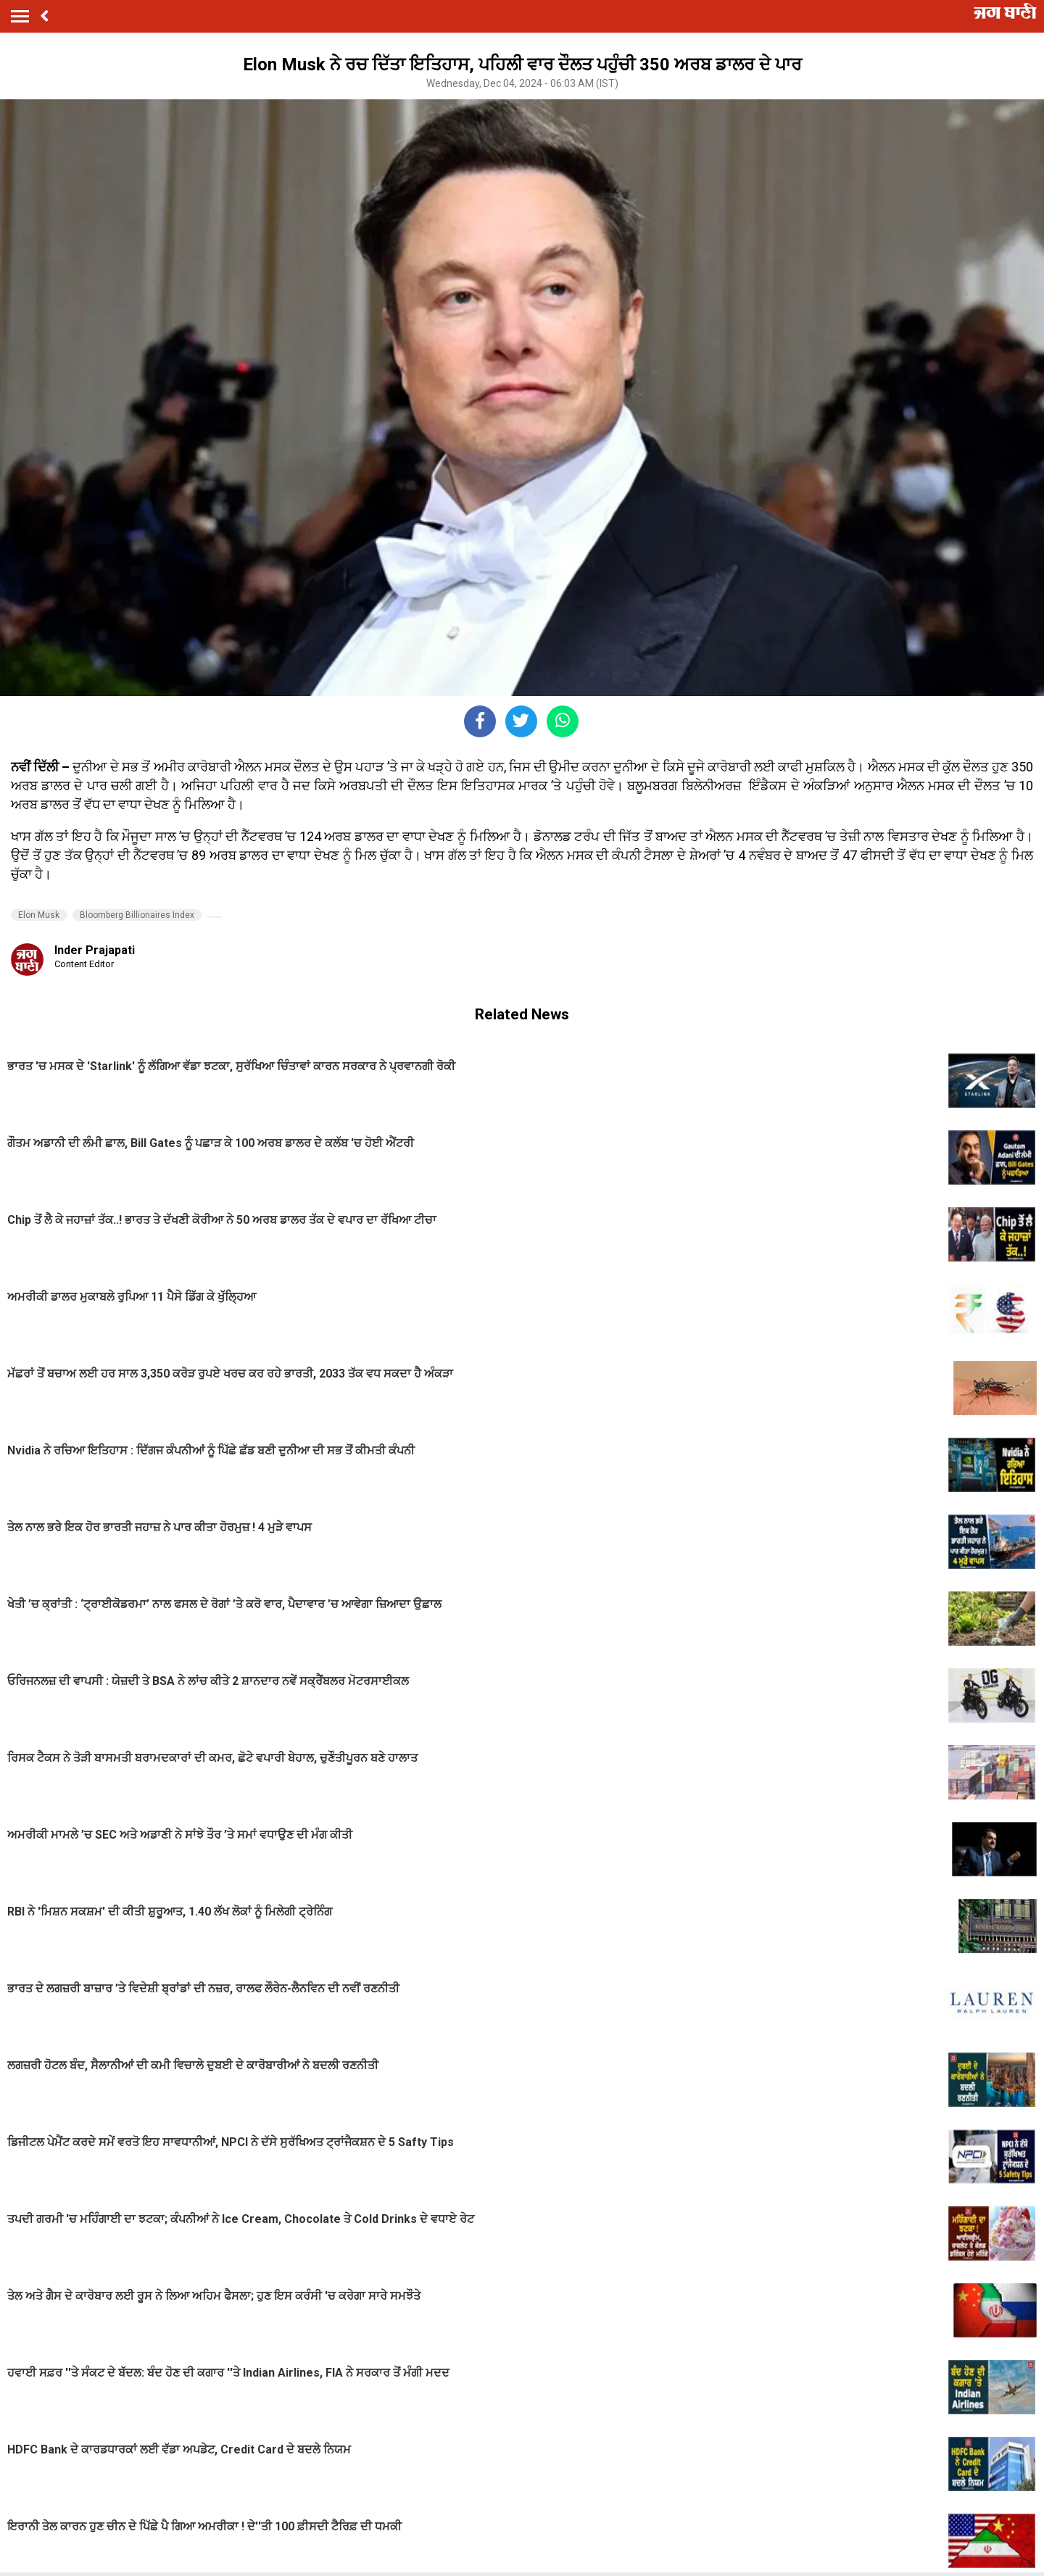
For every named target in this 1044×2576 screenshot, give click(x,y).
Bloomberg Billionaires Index (137, 915)
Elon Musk (38, 915)
